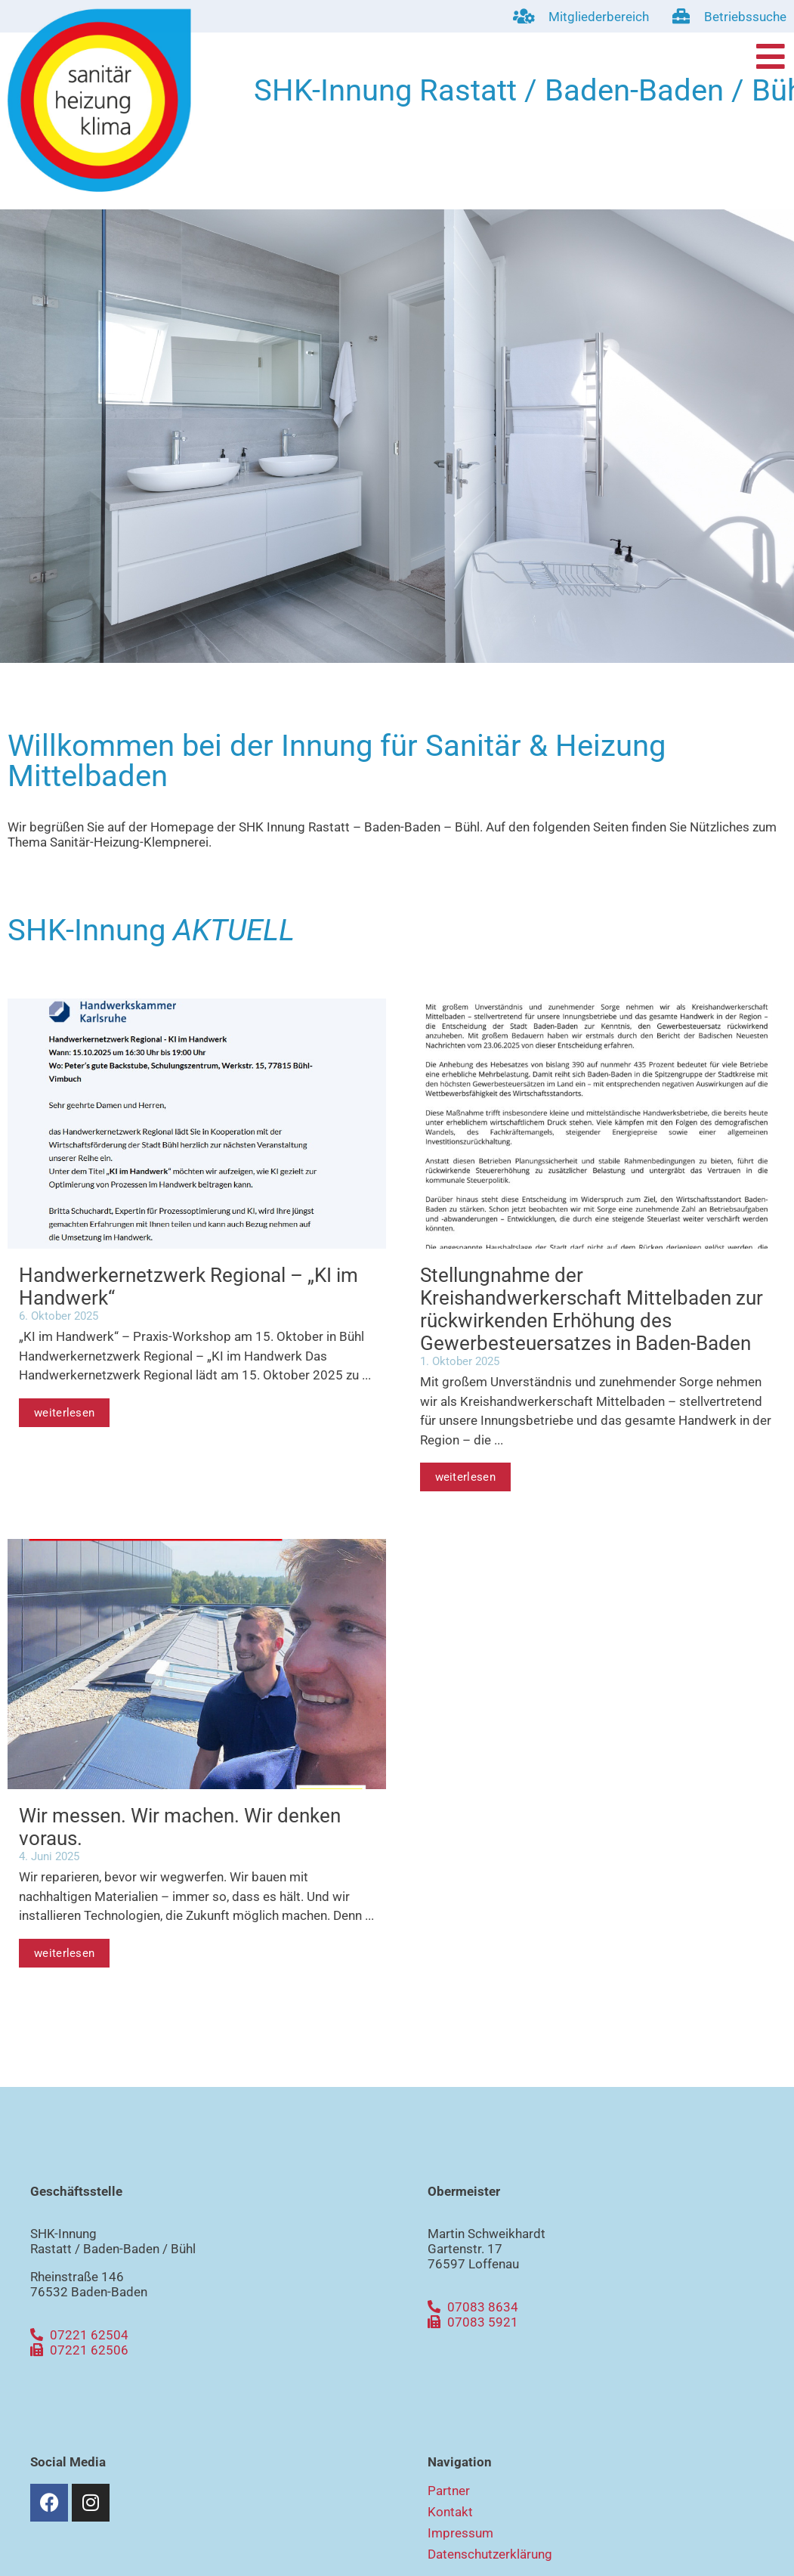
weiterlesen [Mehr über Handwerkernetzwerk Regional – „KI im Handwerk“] (64, 1413)
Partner (449, 2490)
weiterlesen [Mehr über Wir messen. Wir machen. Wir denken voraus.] (64, 1953)
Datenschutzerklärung (490, 2554)
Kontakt (450, 2511)
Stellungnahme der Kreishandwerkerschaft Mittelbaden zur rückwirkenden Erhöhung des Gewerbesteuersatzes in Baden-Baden (591, 1309)
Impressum (460, 2532)
